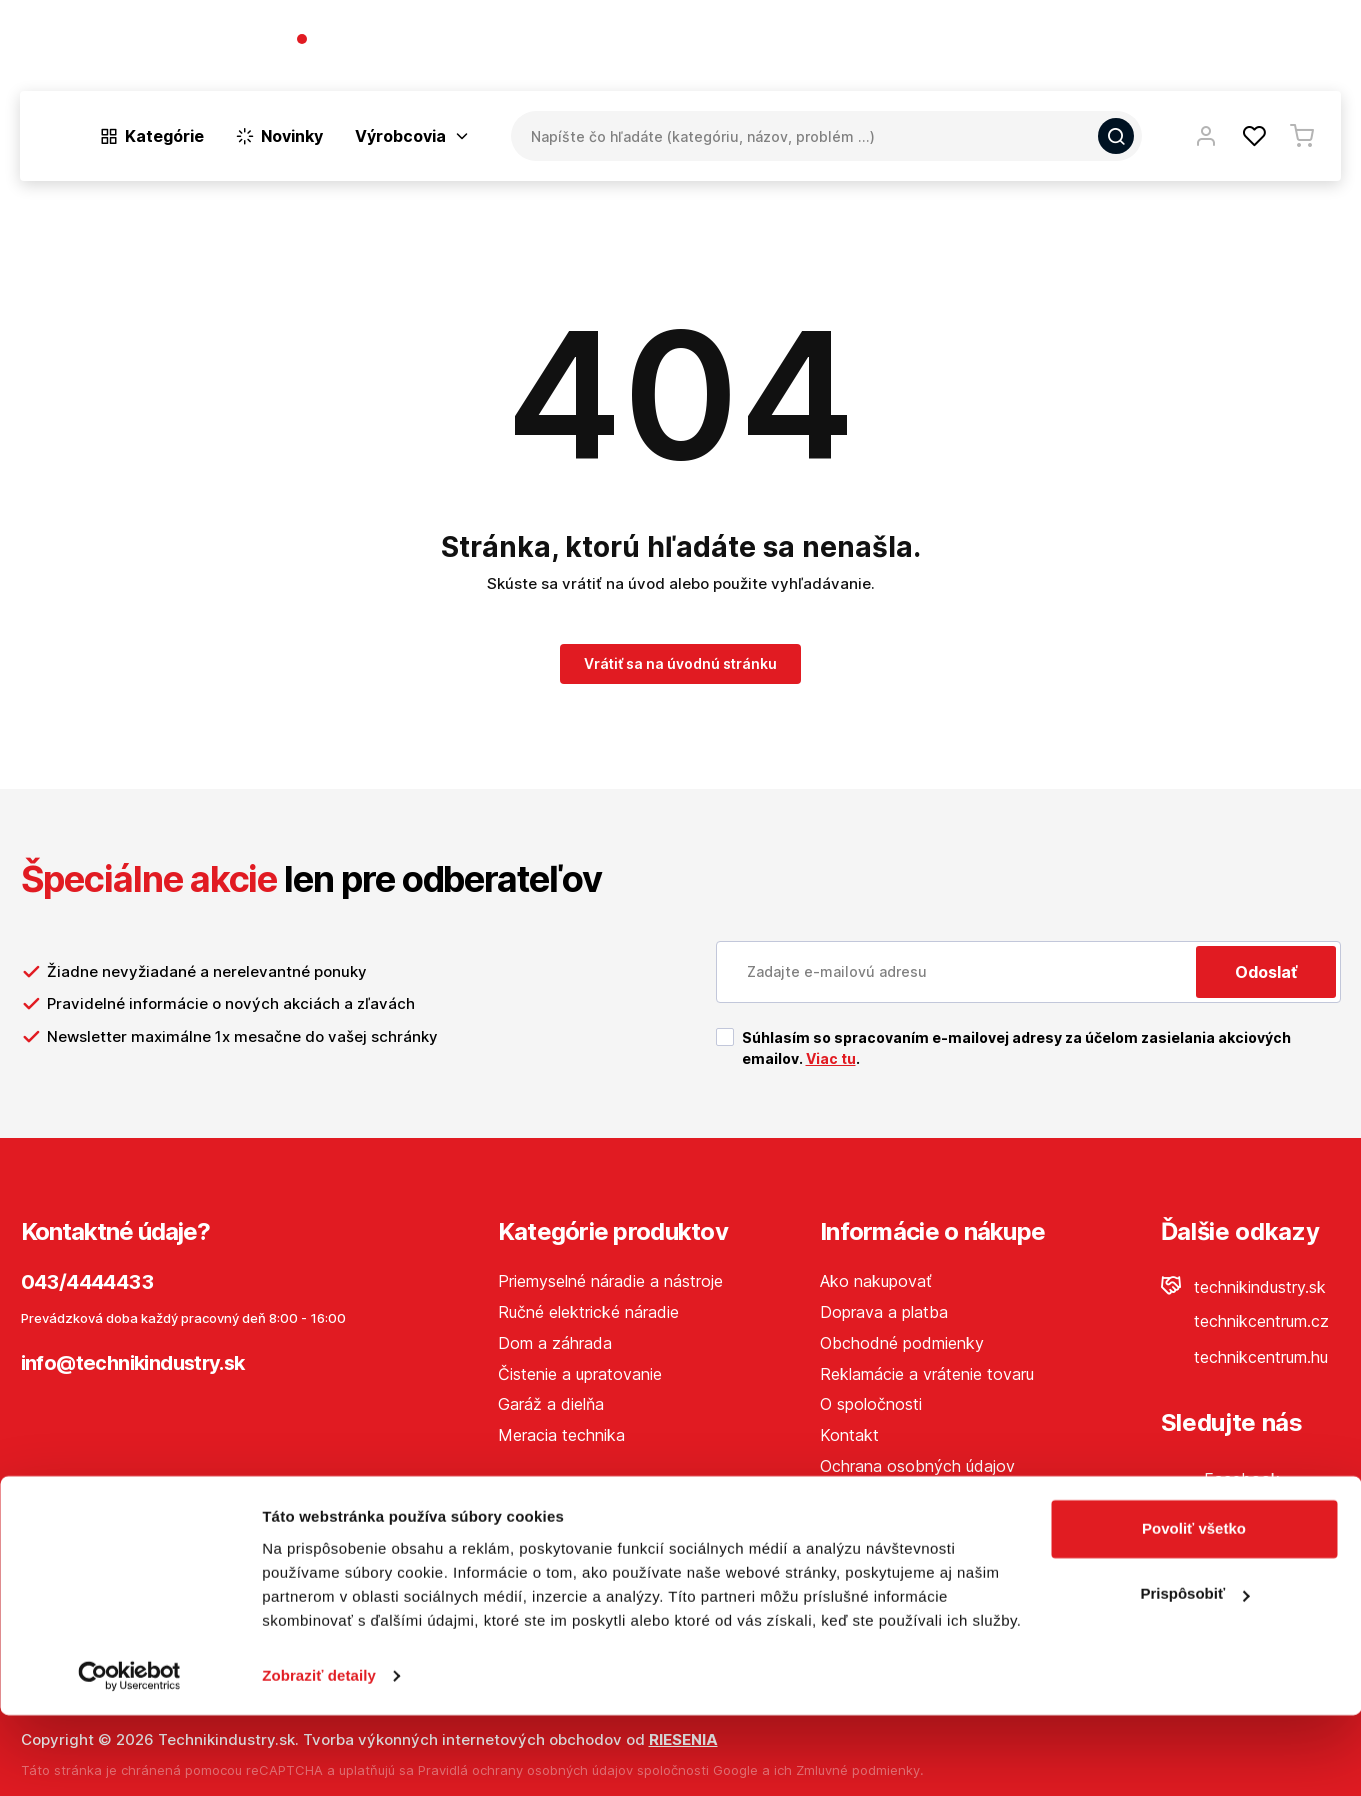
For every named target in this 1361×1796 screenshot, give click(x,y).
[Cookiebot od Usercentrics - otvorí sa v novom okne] (129, 1757)
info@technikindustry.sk (133, 1363)
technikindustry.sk (1243, 1287)
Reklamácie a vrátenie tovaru (927, 1374)
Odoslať (1266, 972)
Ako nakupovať (876, 1281)
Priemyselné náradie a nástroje (610, 1281)
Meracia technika (561, 1435)
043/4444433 (368, 40)
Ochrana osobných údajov (917, 1466)
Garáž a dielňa (551, 1404)
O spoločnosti (1053, 49)
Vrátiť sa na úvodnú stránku (680, 663)
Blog (1147, 49)
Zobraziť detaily (319, 1756)
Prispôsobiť (1194, 1674)
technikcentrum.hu (1244, 1357)
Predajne (1222, 49)
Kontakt (1311, 49)
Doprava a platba (884, 1312)
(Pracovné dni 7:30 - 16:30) (391, 59)
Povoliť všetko (1194, 1609)
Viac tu (831, 1058)
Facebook (1220, 1479)
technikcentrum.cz (1245, 1321)
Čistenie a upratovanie (580, 1374)
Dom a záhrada (555, 1343)
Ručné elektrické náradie (588, 1312)
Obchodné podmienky (902, 1343)
